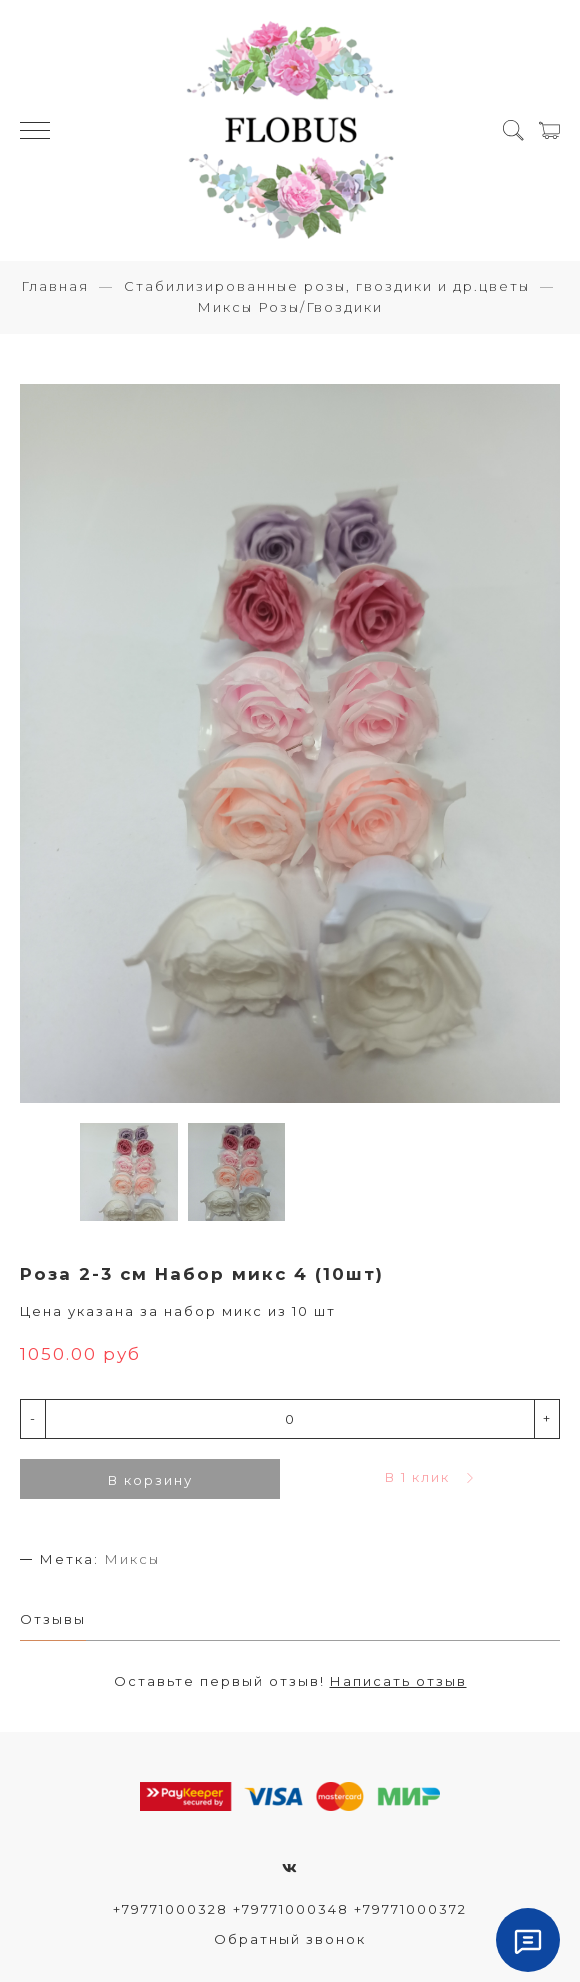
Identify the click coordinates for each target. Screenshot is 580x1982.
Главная (55, 286)
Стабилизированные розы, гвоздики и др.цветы (327, 286)
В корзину (150, 1480)
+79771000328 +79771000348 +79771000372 (290, 1909)
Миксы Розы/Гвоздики (290, 307)
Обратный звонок (290, 1939)
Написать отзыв (398, 1681)
